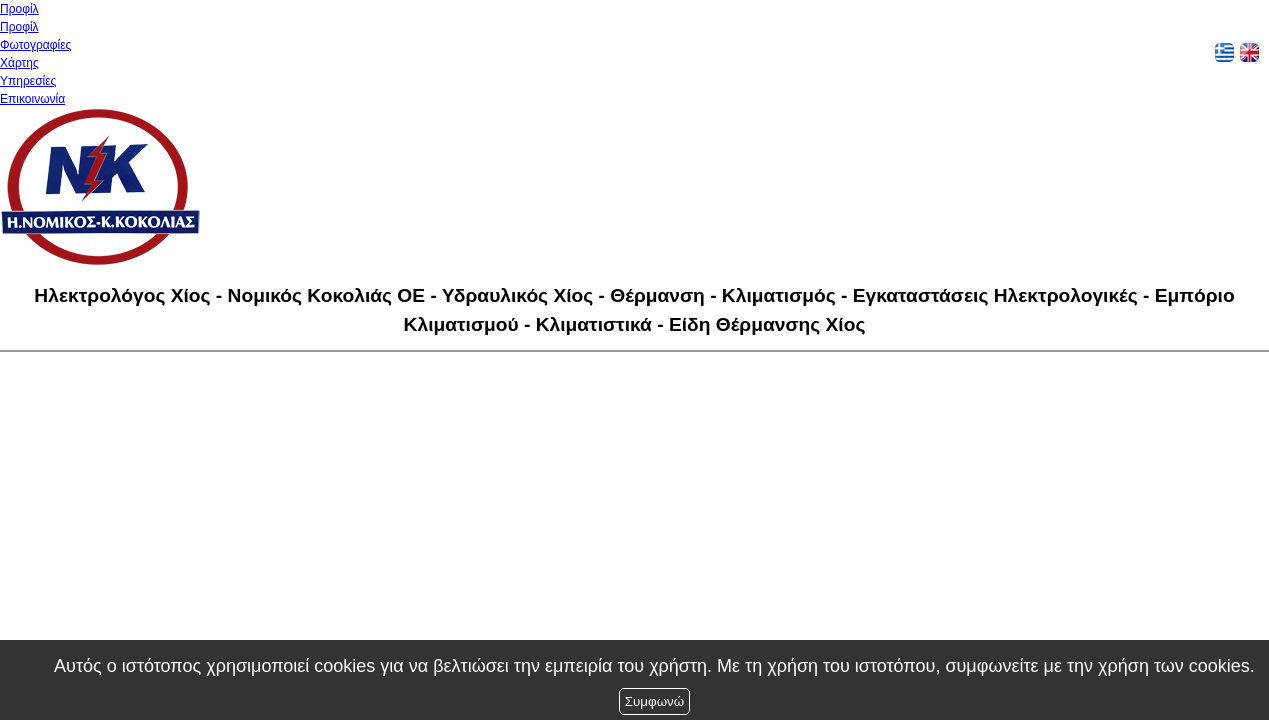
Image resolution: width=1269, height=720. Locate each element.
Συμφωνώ (654, 701)
